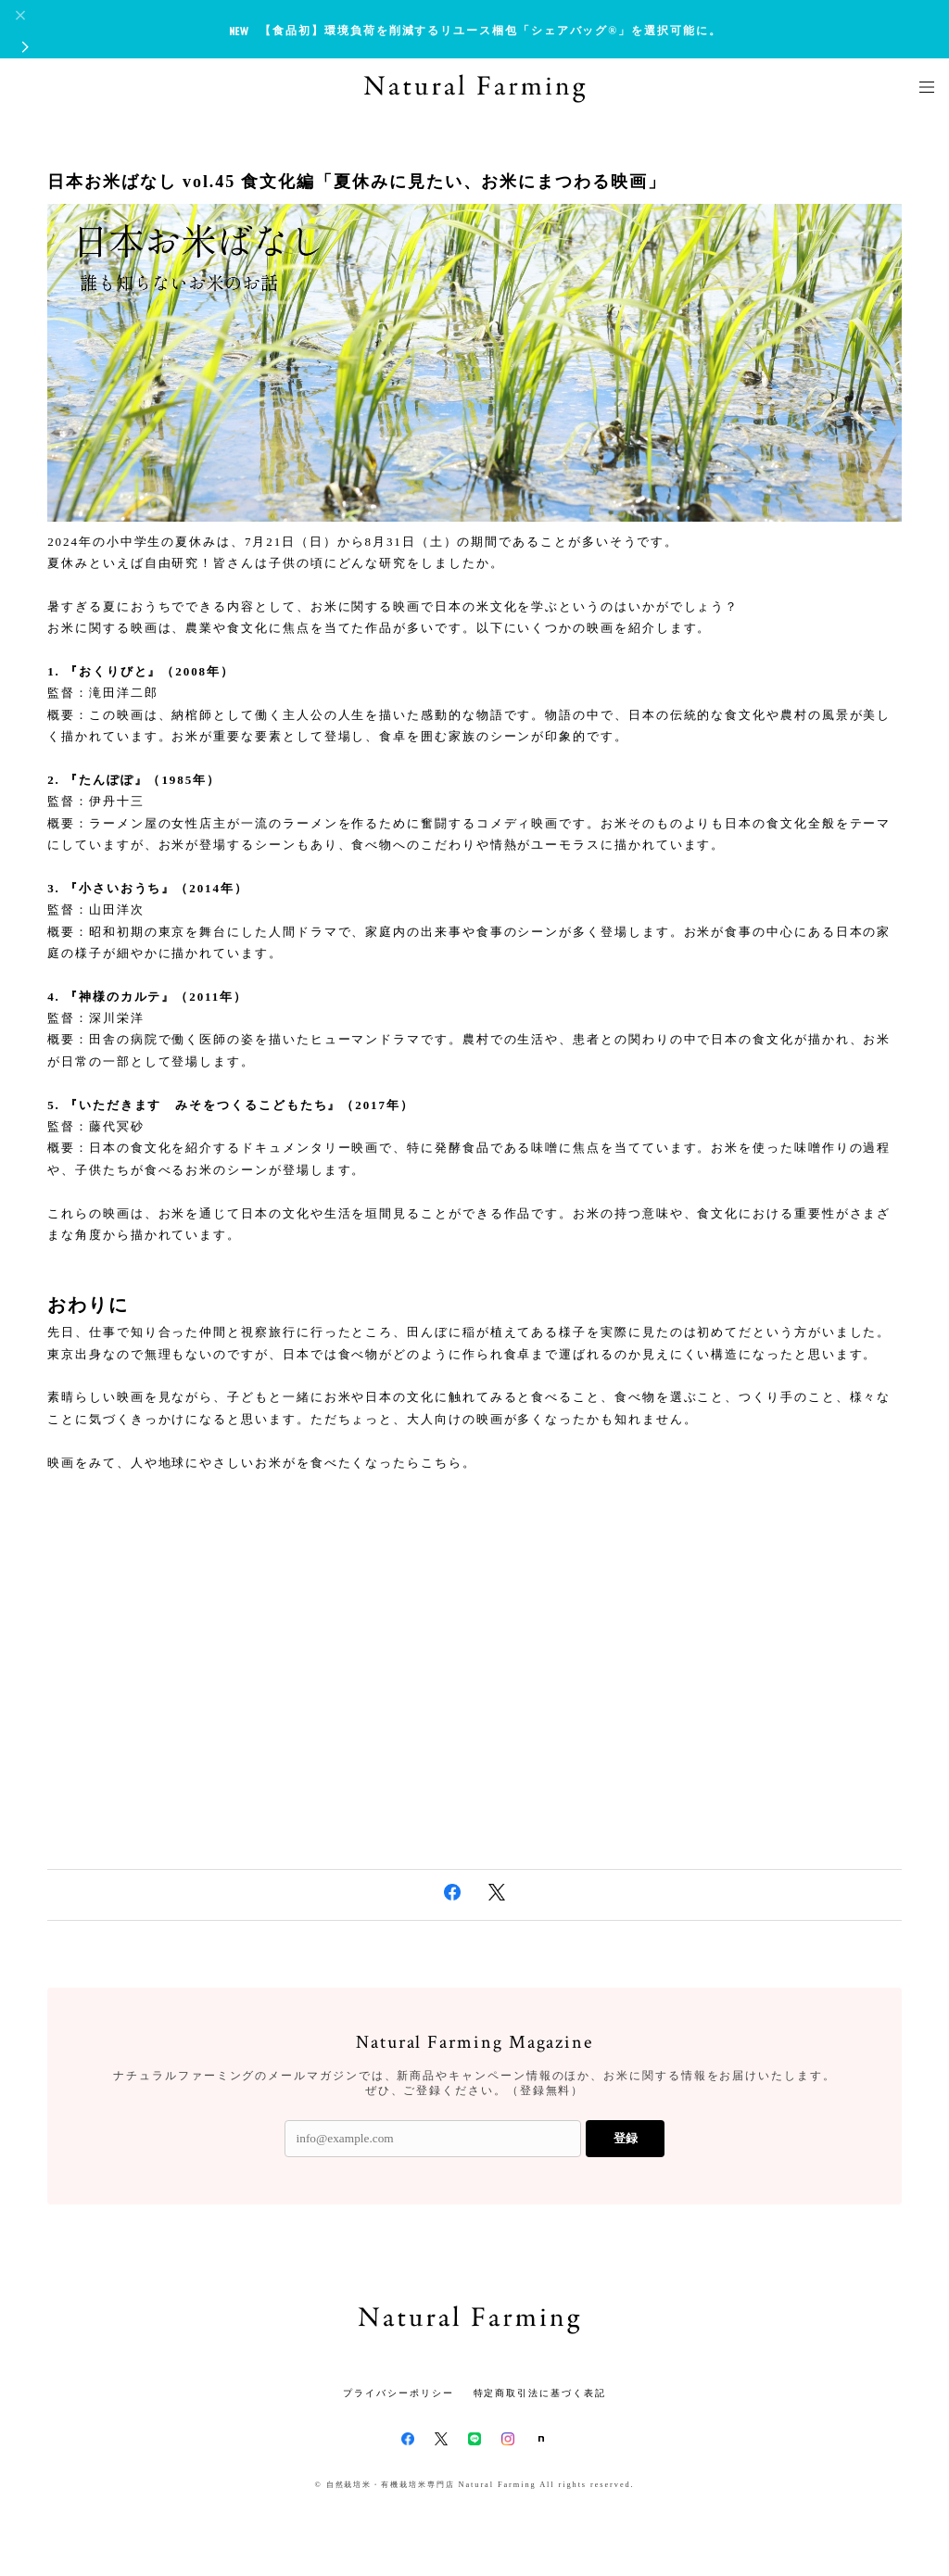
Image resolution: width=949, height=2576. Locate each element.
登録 (626, 2138)
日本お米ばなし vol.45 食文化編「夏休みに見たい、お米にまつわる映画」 (356, 181)
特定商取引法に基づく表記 (540, 2393)
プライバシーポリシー (398, 2393)
